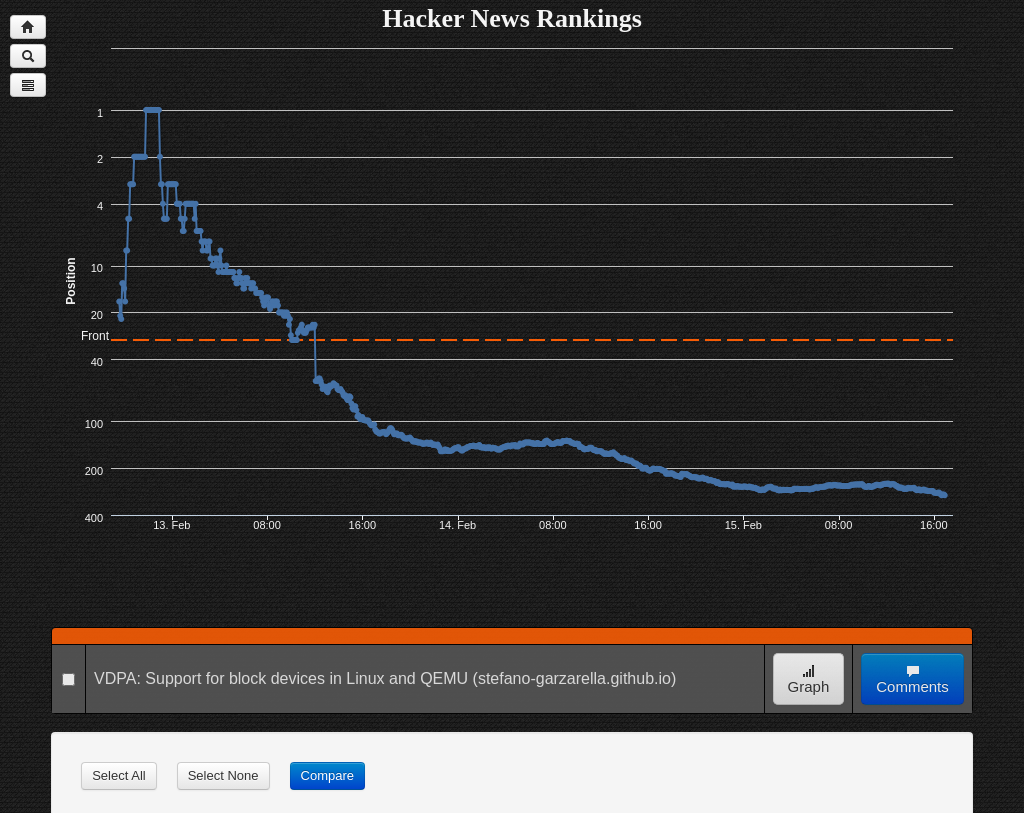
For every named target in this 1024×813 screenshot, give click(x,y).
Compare (327, 775)
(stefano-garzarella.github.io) (575, 678)
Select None (223, 775)
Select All (118, 775)
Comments (912, 679)
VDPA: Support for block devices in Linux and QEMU (281, 678)
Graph (809, 679)
